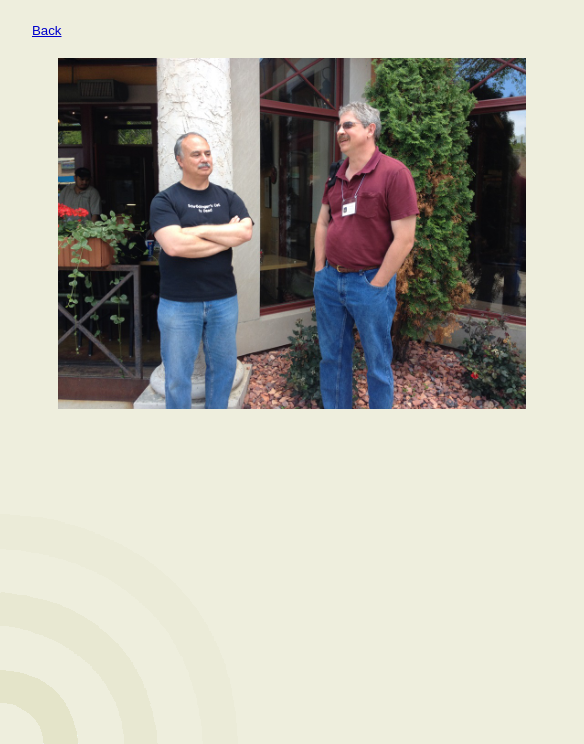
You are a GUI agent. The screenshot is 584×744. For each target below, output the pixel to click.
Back (47, 30)
